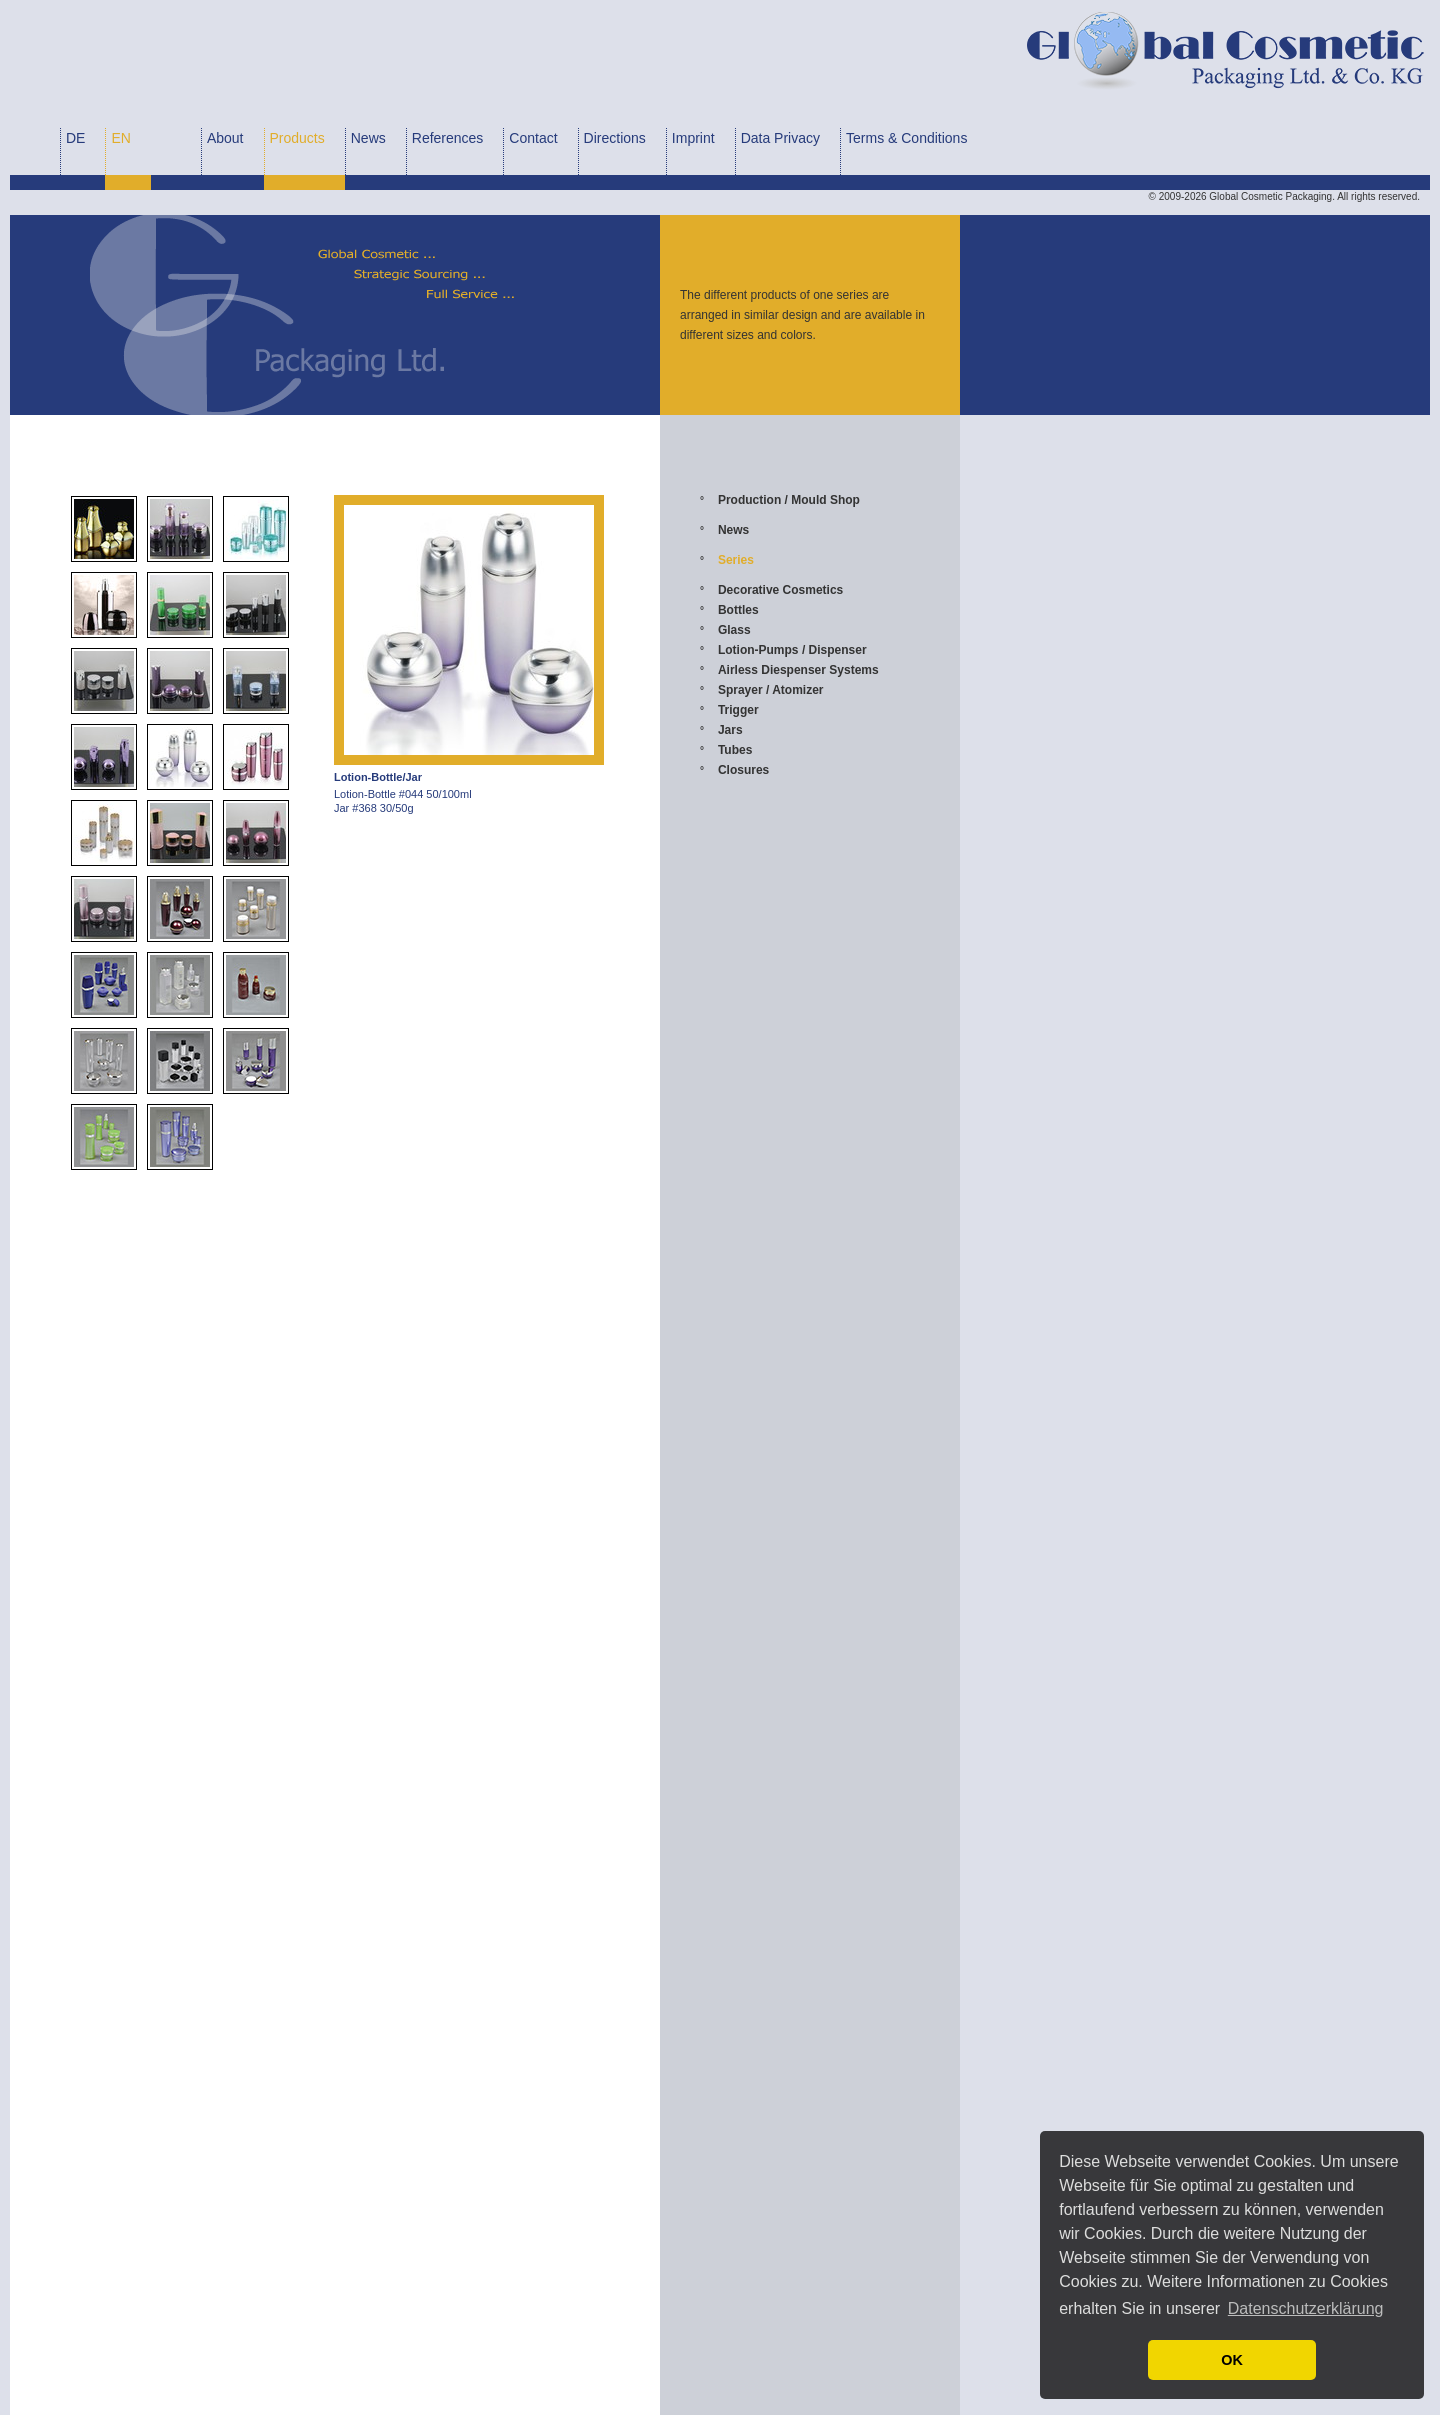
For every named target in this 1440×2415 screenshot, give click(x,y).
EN (120, 138)
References (448, 138)
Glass (734, 630)
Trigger (738, 710)
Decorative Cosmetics (780, 590)
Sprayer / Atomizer (771, 690)
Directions (615, 138)
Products (297, 138)
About (225, 138)
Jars (730, 730)
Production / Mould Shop (789, 500)
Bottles (738, 610)
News (368, 138)
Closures (743, 770)
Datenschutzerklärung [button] (1306, 2308)
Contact (533, 138)
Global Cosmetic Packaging (1270, 196)
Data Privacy (780, 138)
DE (75, 138)
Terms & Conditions (906, 138)
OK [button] (1232, 2360)
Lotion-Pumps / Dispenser (792, 650)
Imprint (693, 138)
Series (736, 560)
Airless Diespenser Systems (798, 670)
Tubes (735, 750)
